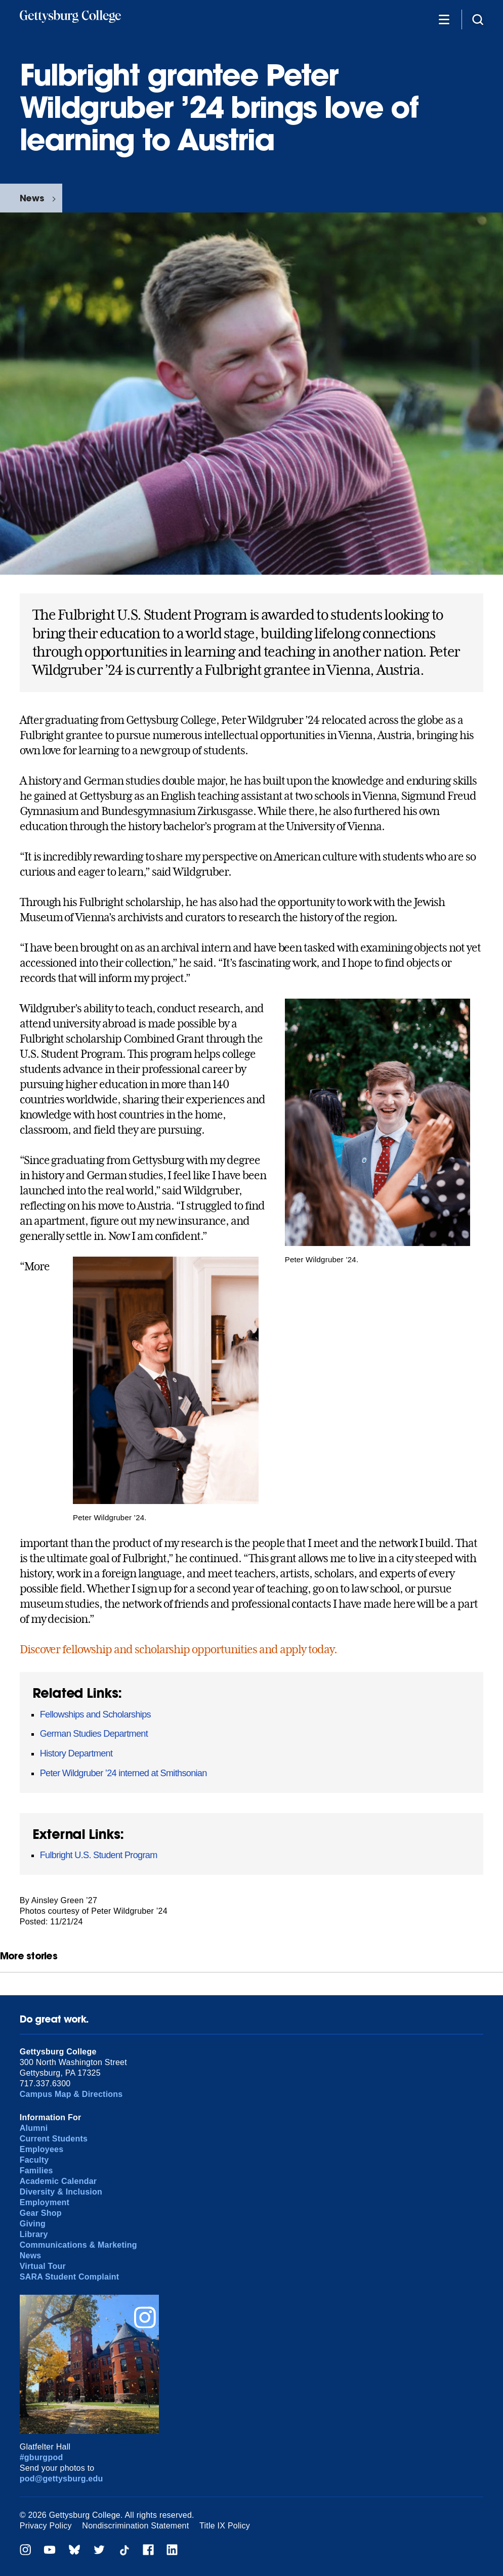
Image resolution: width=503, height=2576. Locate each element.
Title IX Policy (224, 2525)
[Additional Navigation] (444, 19)
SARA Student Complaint (69, 2276)
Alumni (34, 2128)
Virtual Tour (43, 2266)
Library (34, 2234)
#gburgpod (41, 2457)
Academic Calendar (58, 2181)
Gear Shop (41, 2213)
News (32, 198)
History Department (76, 1753)
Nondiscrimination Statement (135, 2525)
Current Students (54, 2138)
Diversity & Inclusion (61, 2191)
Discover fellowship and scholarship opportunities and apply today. (178, 1649)
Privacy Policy (46, 2525)
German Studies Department (94, 1734)
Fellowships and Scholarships (95, 1714)
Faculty (34, 2160)
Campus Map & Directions (71, 2094)
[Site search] (477, 19)
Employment (44, 2202)
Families (36, 2170)
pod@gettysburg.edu (61, 2478)
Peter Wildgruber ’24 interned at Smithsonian (123, 1773)
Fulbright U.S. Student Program (98, 1855)
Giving (33, 2223)
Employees (42, 2149)
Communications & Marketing (78, 2245)
